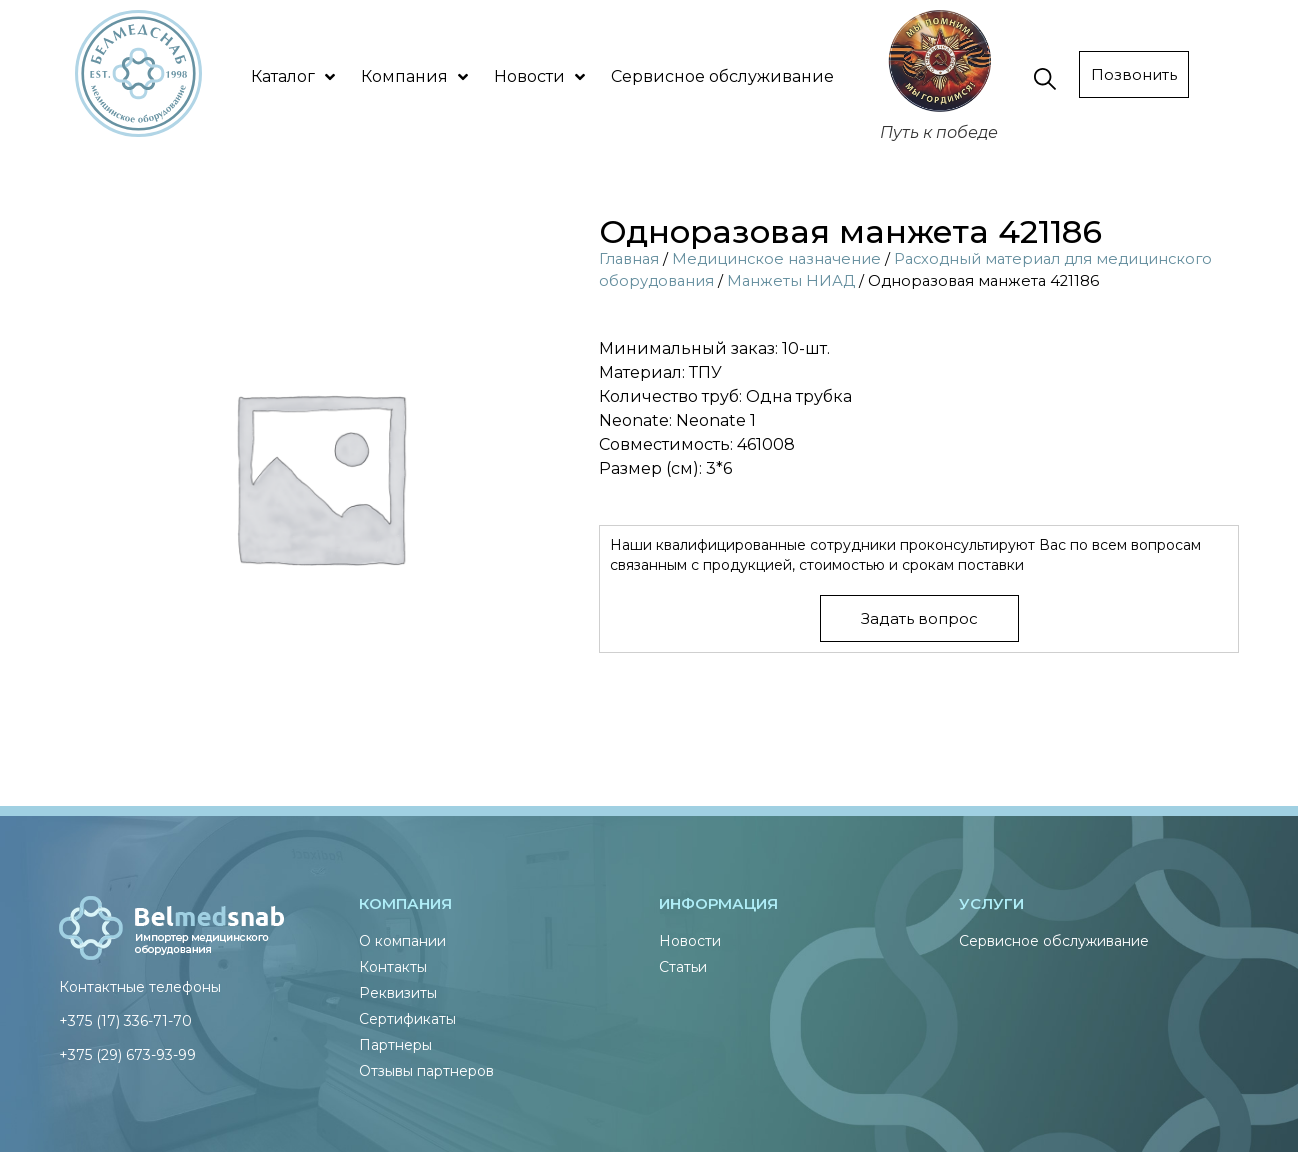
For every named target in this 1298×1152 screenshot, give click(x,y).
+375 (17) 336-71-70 (125, 1021)
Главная (629, 259)
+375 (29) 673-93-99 (127, 1055)
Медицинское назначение (776, 259)
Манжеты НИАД (791, 281)
